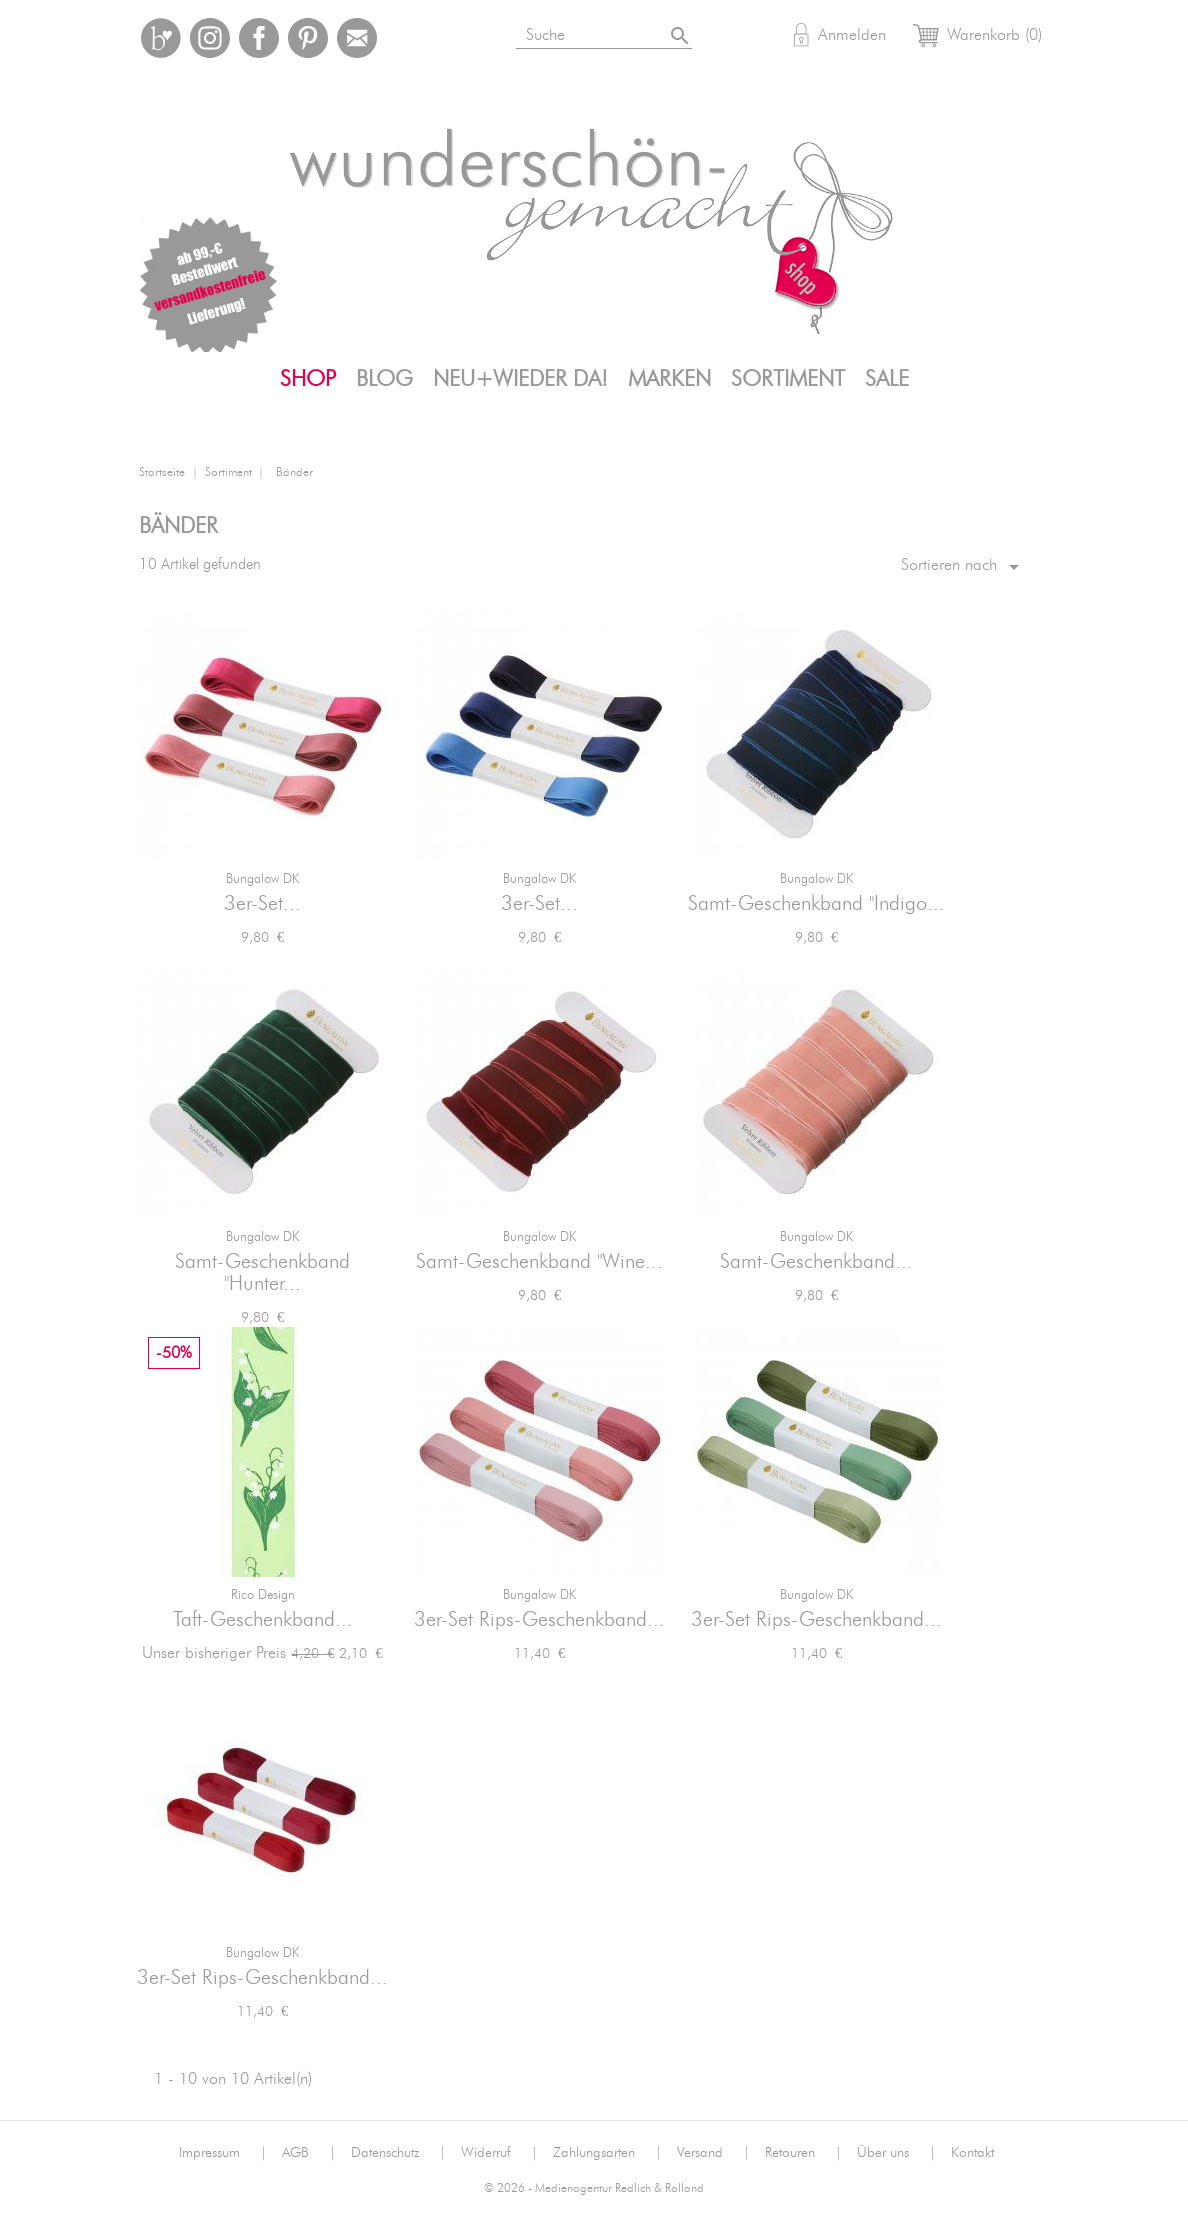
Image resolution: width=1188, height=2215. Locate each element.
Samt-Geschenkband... (816, 1262)
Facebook (259, 38)
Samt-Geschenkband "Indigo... (816, 904)
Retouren (803, 2153)
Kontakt (972, 2153)
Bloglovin (161, 38)
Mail (357, 38)
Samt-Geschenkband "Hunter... (262, 1273)
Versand (713, 2153)
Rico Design (263, 1595)
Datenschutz (398, 2153)
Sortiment (788, 379)
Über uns (896, 2153)
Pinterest (308, 38)
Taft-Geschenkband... (263, 1620)
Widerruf (499, 2153)
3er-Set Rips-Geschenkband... (539, 1620)
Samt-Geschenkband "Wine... (539, 1262)
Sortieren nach (963, 567)
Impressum (223, 2153)
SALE (887, 379)
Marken (669, 379)
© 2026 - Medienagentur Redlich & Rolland (594, 2188)
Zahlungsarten (607, 2153)
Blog (384, 379)
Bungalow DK (262, 879)
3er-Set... (262, 904)
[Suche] (628, 31)
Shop (308, 379)
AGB (309, 2153)
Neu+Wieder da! (520, 379)
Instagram (210, 38)
